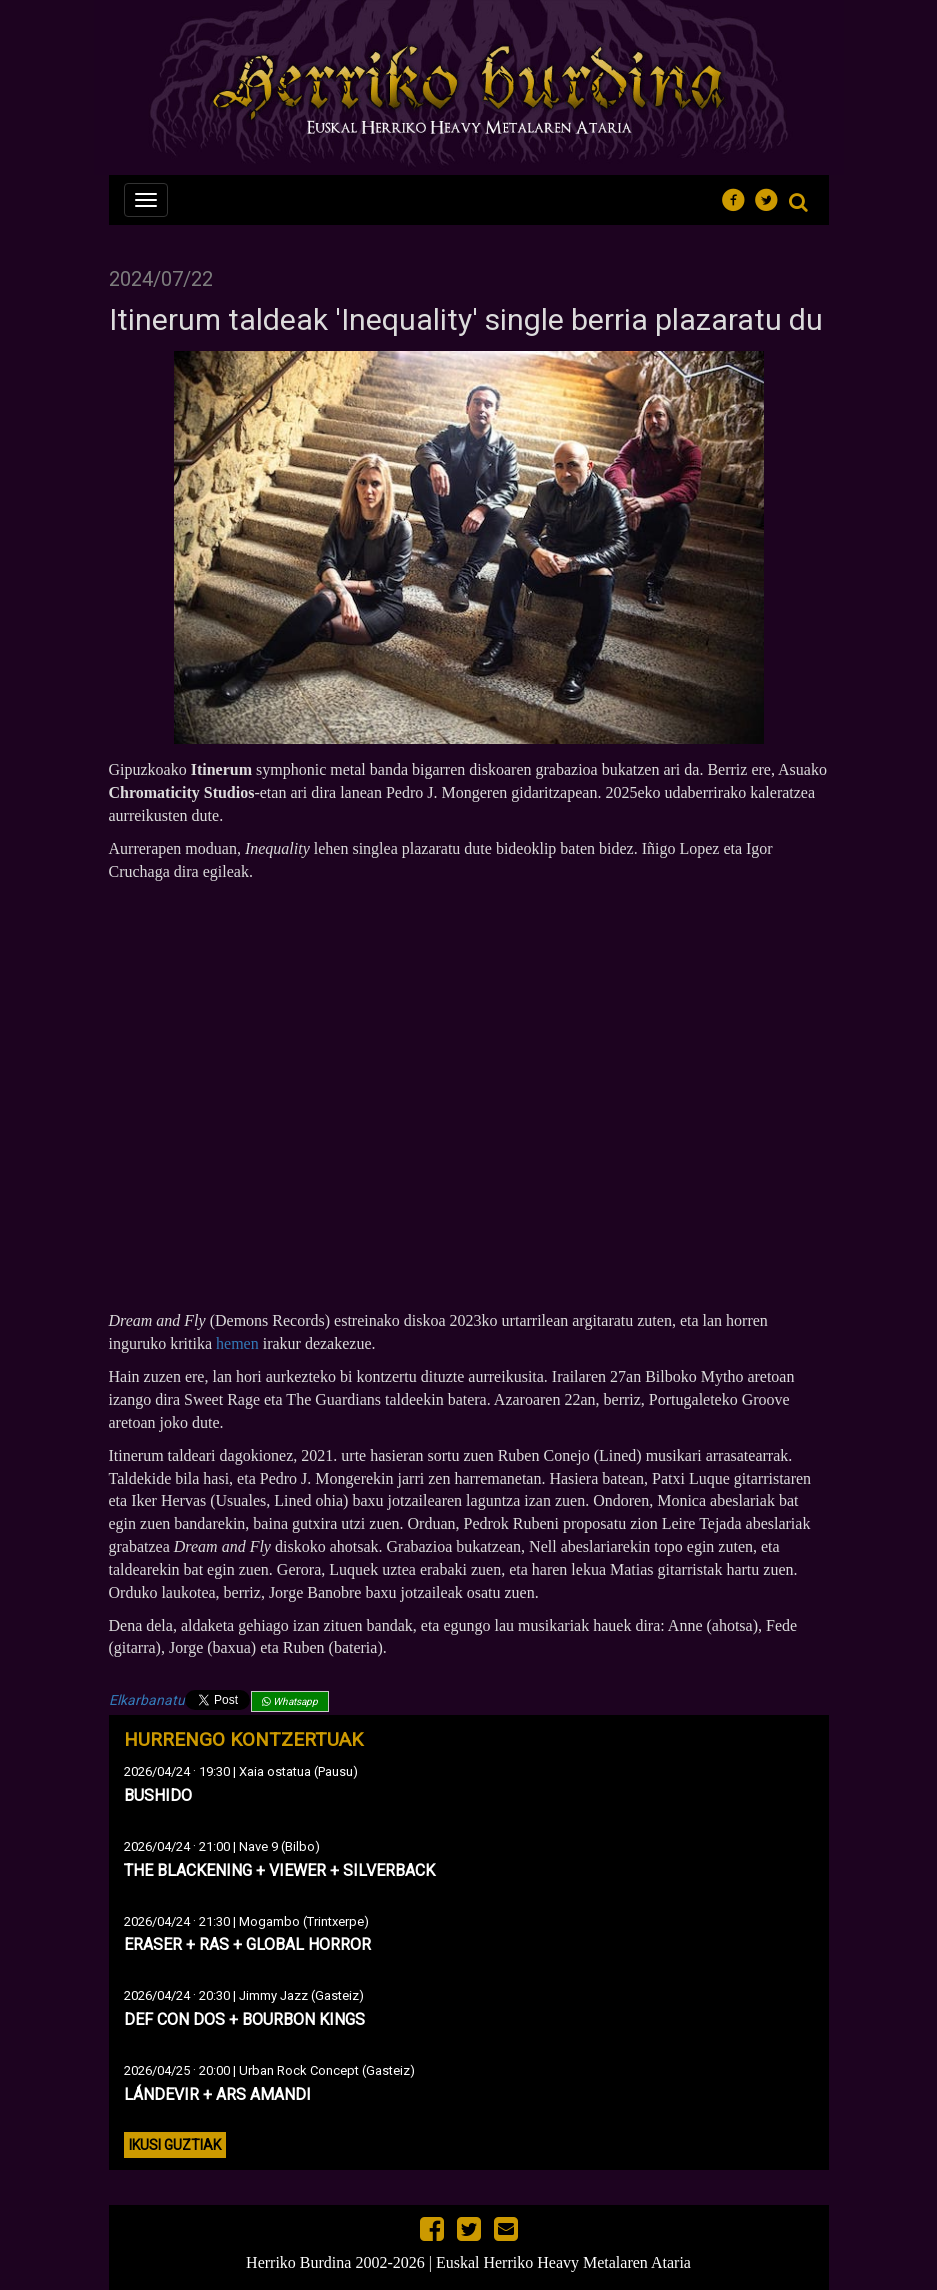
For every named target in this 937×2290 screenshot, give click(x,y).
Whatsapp (290, 1701)
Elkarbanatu (147, 1700)
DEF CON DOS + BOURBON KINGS (244, 2019)
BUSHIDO (158, 1795)
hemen (237, 1343)
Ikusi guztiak (175, 2145)
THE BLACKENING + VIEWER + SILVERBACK (279, 1870)
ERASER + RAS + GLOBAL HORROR (247, 1944)
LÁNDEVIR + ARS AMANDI (217, 2094)
